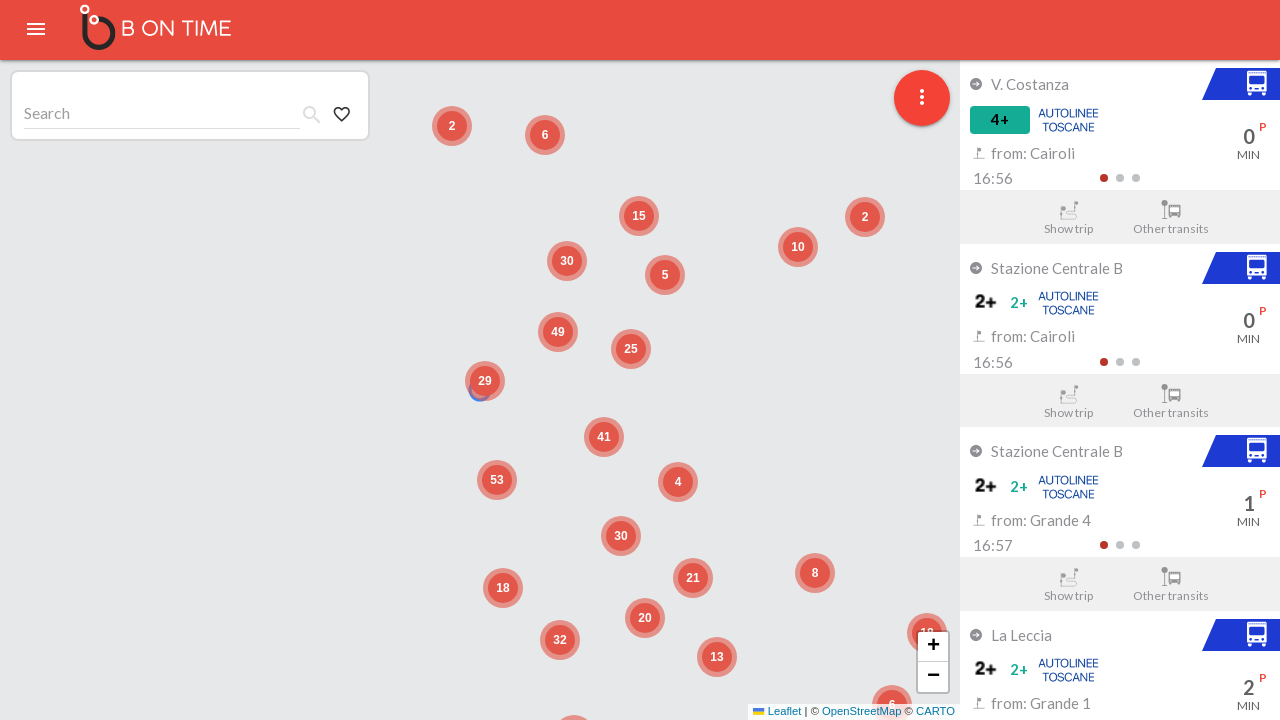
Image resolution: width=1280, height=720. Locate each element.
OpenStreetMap (861, 711)
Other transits (1171, 218)
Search (47, 112)
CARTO (935, 711)
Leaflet (777, 711)
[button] (485, 381)
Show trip (1068, 218)
